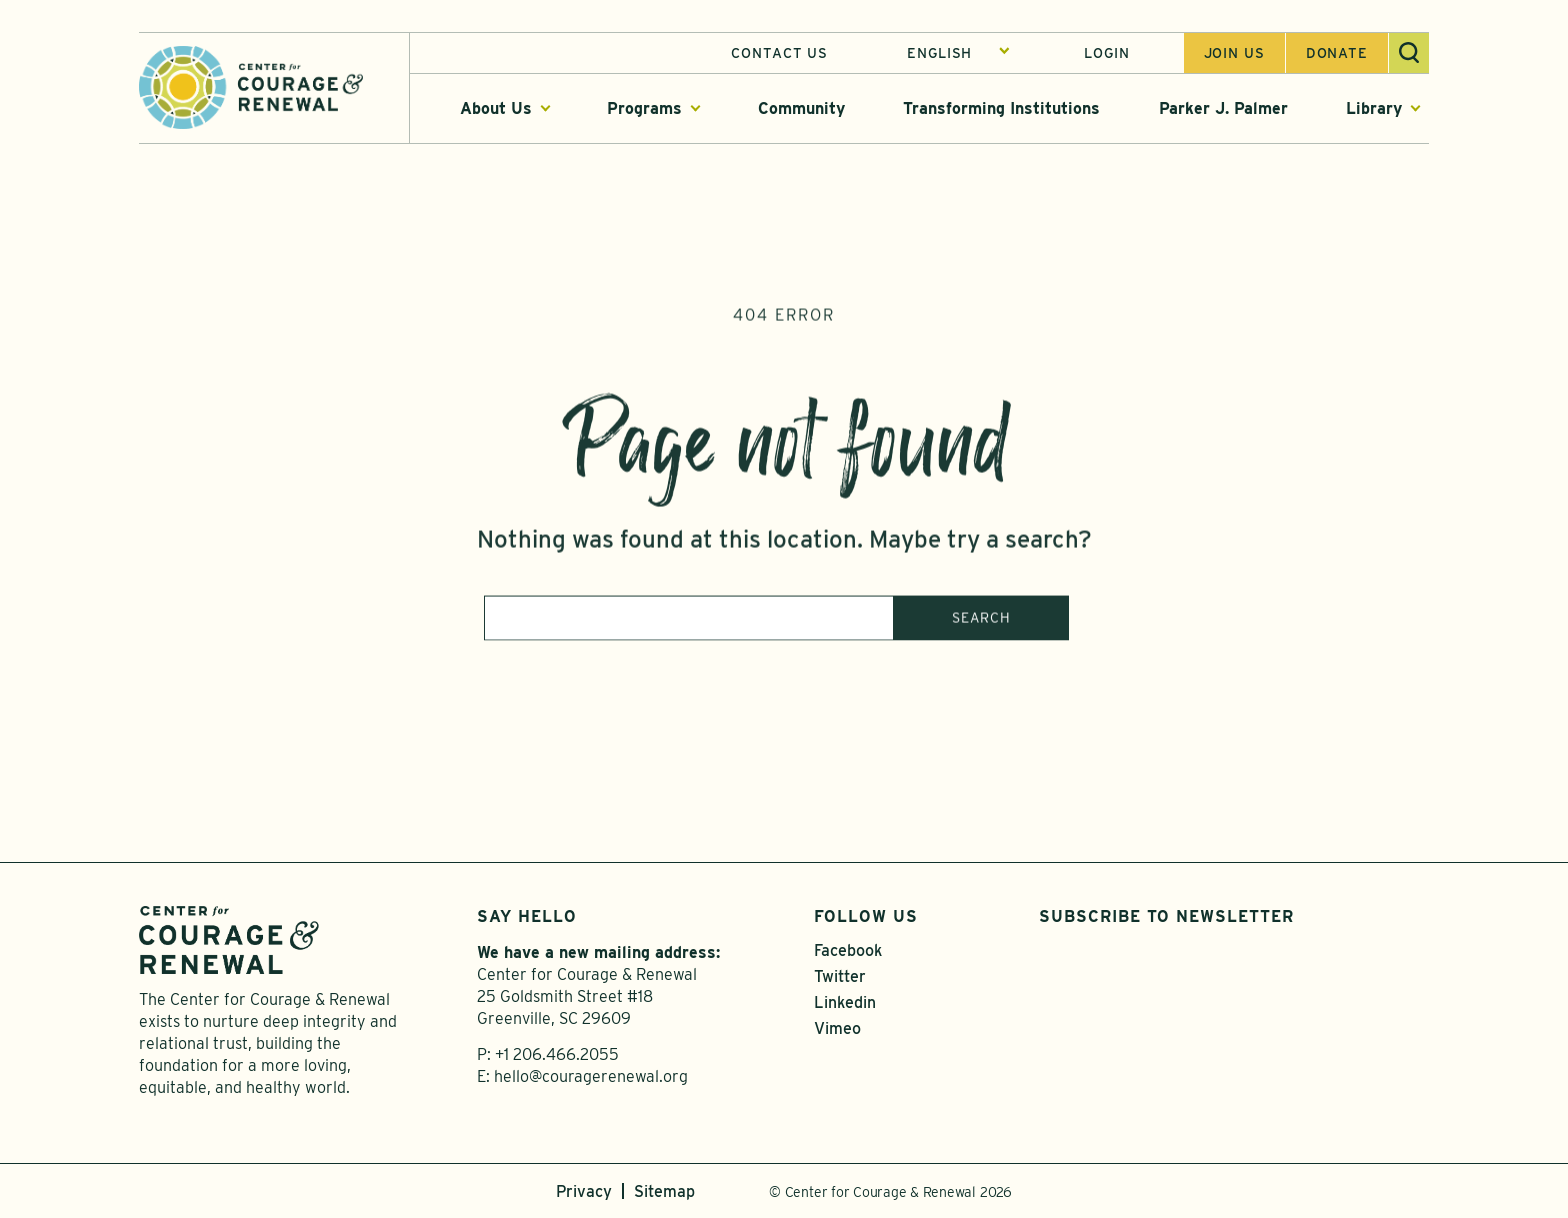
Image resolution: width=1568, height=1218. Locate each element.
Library (1374, 108)
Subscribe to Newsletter (1166, 916)
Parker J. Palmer (1223, 108)
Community (801, 108)
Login (1106, 53)
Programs (644, 108)
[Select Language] (958, 53)
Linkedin (845, 1002)
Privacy (584, 1191)
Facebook (848, 950)
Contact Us (779, 53)
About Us (496, 108)
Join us (1234, 53)
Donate (1337, 53)
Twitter (840, 976)
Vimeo (837, 1028)
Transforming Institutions (1001, 108)
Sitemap (664, 1191)
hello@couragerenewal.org (591, 1076)
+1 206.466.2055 (557, 1054)
